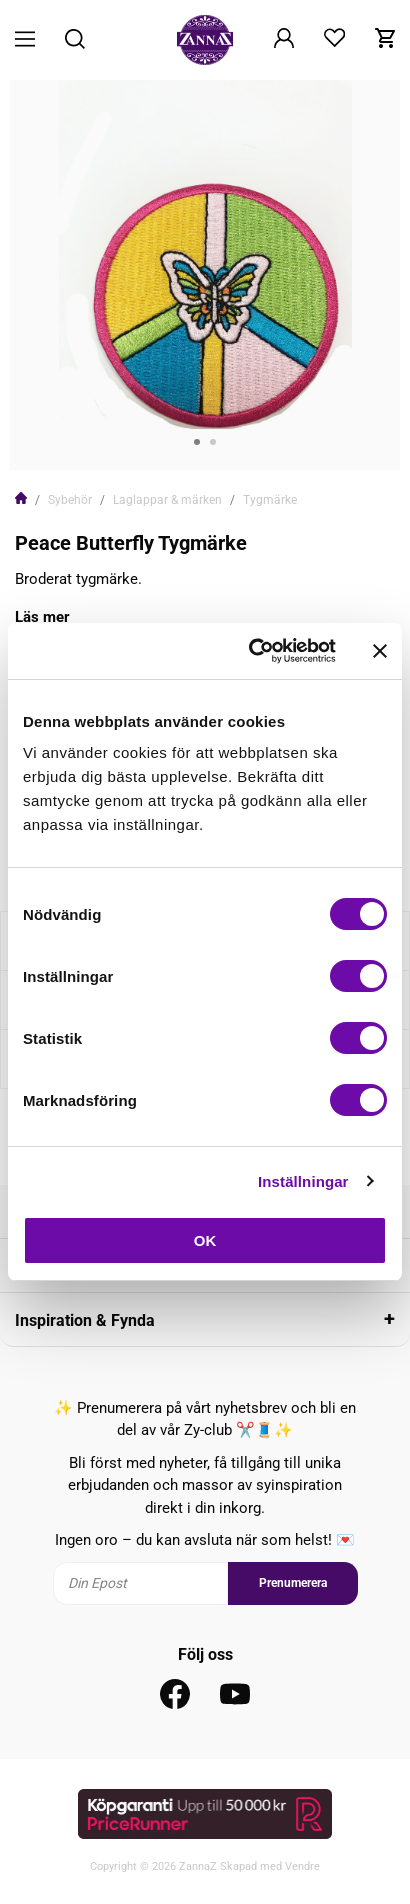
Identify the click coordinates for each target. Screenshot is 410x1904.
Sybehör (70, 500)
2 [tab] (213, 442)
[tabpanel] (205, 275)
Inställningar (303, 1181)
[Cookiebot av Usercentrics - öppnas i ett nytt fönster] (253, 651)
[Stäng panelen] (380, 651)
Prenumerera (293, 1583)
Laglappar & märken (167, 500)
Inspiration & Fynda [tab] (85, 1320)
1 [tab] (197, 442)
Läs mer (42, 617)
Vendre (302, 1866)
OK (205, 1240)
